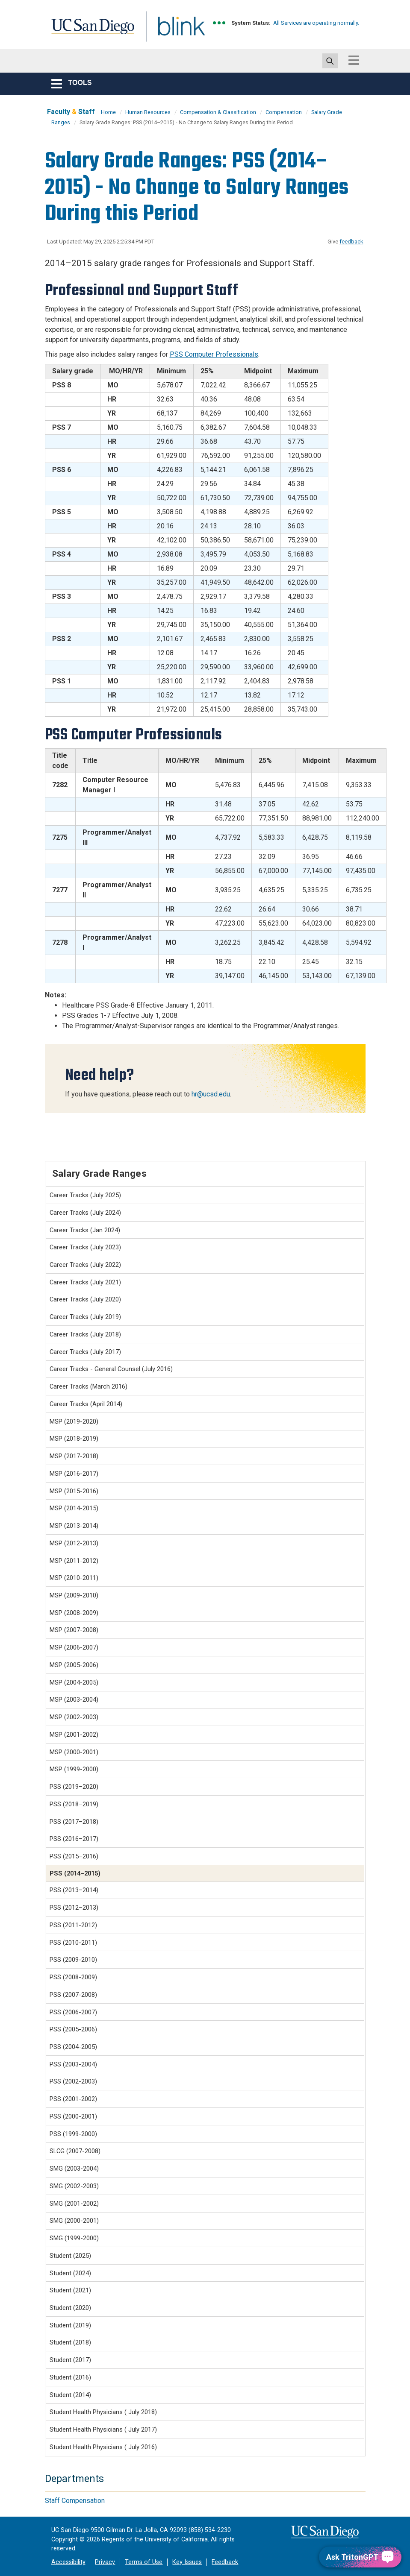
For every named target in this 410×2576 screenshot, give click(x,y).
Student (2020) (70, 2308)
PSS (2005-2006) (73, 2029)
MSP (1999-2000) (74, 1769)
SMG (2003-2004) (74, 2168)
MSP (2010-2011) (74, 1578)
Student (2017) (70, 2360)
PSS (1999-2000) (73, 2134)
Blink (173, 31)
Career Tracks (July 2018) (85, 1334)
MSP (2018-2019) (74, 1438)
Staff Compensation (75, 2501)
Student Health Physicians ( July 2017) (103, 2429)
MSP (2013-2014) (74, 1526)
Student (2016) (70, 2377)
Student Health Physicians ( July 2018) (103, 2412)
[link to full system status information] (219, 23)
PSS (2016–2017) (74, 1839)
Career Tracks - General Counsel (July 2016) (111, 1369)
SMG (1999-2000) (74, 2238)
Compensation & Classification (218, 112)
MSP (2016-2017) (74, 1473)
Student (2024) (70, 2273)
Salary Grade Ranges (99, 1173)
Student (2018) (70, 2342)
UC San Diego (89, 31)
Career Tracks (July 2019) (85, 1317)
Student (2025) (70, 2255)
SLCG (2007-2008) (75, 2151)
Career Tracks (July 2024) (85, 1212)
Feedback (225, 2562)
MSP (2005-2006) (74, 1665)
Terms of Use (143, 2562)
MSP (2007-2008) (74, 1630)
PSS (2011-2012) (73, 1925)
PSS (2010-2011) (73, 1942)
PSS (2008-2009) (73, 1977)
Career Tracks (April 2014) (86, 1404)
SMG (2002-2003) (74, 2186)
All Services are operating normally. (316, 23)
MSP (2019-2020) (74, 1421)
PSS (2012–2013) (74, 1907)
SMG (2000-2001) (74, 2220)
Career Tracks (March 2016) (88, 1386)
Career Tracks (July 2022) (85, 1265)
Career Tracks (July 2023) (85, 1247)
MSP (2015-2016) (74, 1491)
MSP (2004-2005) (74, 1682)
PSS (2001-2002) (73, 2099)
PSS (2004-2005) (73, 2047)
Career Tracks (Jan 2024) (85, 1230)
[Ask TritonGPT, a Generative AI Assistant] (360, 2557)
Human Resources (148, 112)
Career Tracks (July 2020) (85, 1299)
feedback (351, 241)
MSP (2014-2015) (74, 1508)
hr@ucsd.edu (211, 1094)
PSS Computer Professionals (214, 354)
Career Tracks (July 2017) (85, 1352)
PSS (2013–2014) (74, 1890)
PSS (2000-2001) (73, 2116)
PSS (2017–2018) (74, 1822)
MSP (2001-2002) (74, 1734)
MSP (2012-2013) (74, 1543)
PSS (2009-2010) (73, 1960)
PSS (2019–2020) (74, 1787)
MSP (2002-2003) (74, 1717)
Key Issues (187, 2562)
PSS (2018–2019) (74, 1804)
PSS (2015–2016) (74, 1856)
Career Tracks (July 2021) (85, 1282)
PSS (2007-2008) (73, 1995)
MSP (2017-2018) (74, 1456)
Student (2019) (70, 2325)
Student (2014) (70, 2395)
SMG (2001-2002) (74, 2203)
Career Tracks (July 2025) (85, 1195)
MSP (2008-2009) (74, 1613)
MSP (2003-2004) (74, 1699)
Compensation (283, 112)
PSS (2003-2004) (73, 2064)
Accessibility (68, 2562)
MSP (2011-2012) (74, 1561)
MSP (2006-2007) (74, 1647)
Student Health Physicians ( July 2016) (103, 2447)
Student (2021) (70, 2290)
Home (108, 112)
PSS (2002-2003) (73, 2081)
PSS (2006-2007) (73, 2012)
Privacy (105, 2562)
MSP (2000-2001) (74, 1752)
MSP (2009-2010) (74, 1595)
